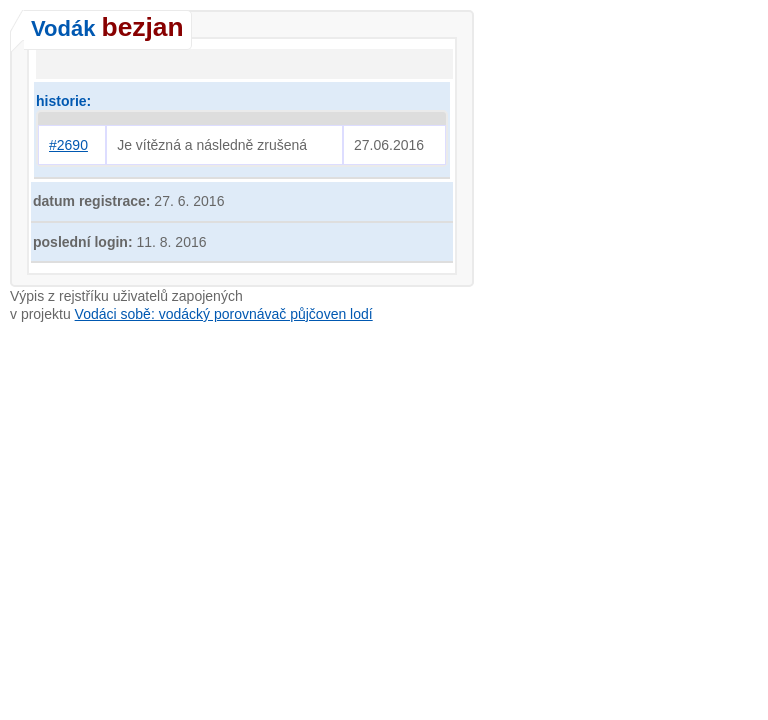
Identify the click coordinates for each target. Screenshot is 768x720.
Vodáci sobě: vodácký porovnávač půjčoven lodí (224, 314)
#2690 (68, 145)
